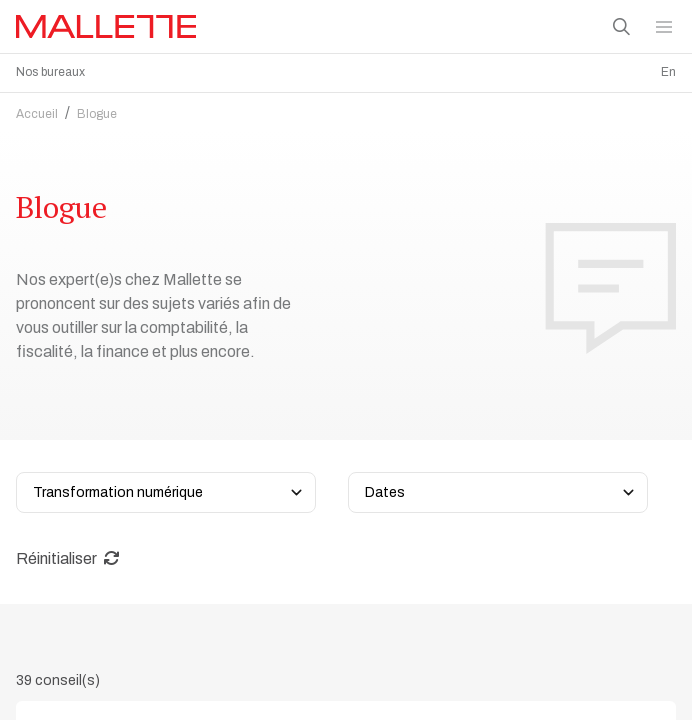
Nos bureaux (50, 72)
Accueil (37, 109)
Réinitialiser (68, 553)
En (668, 72)
